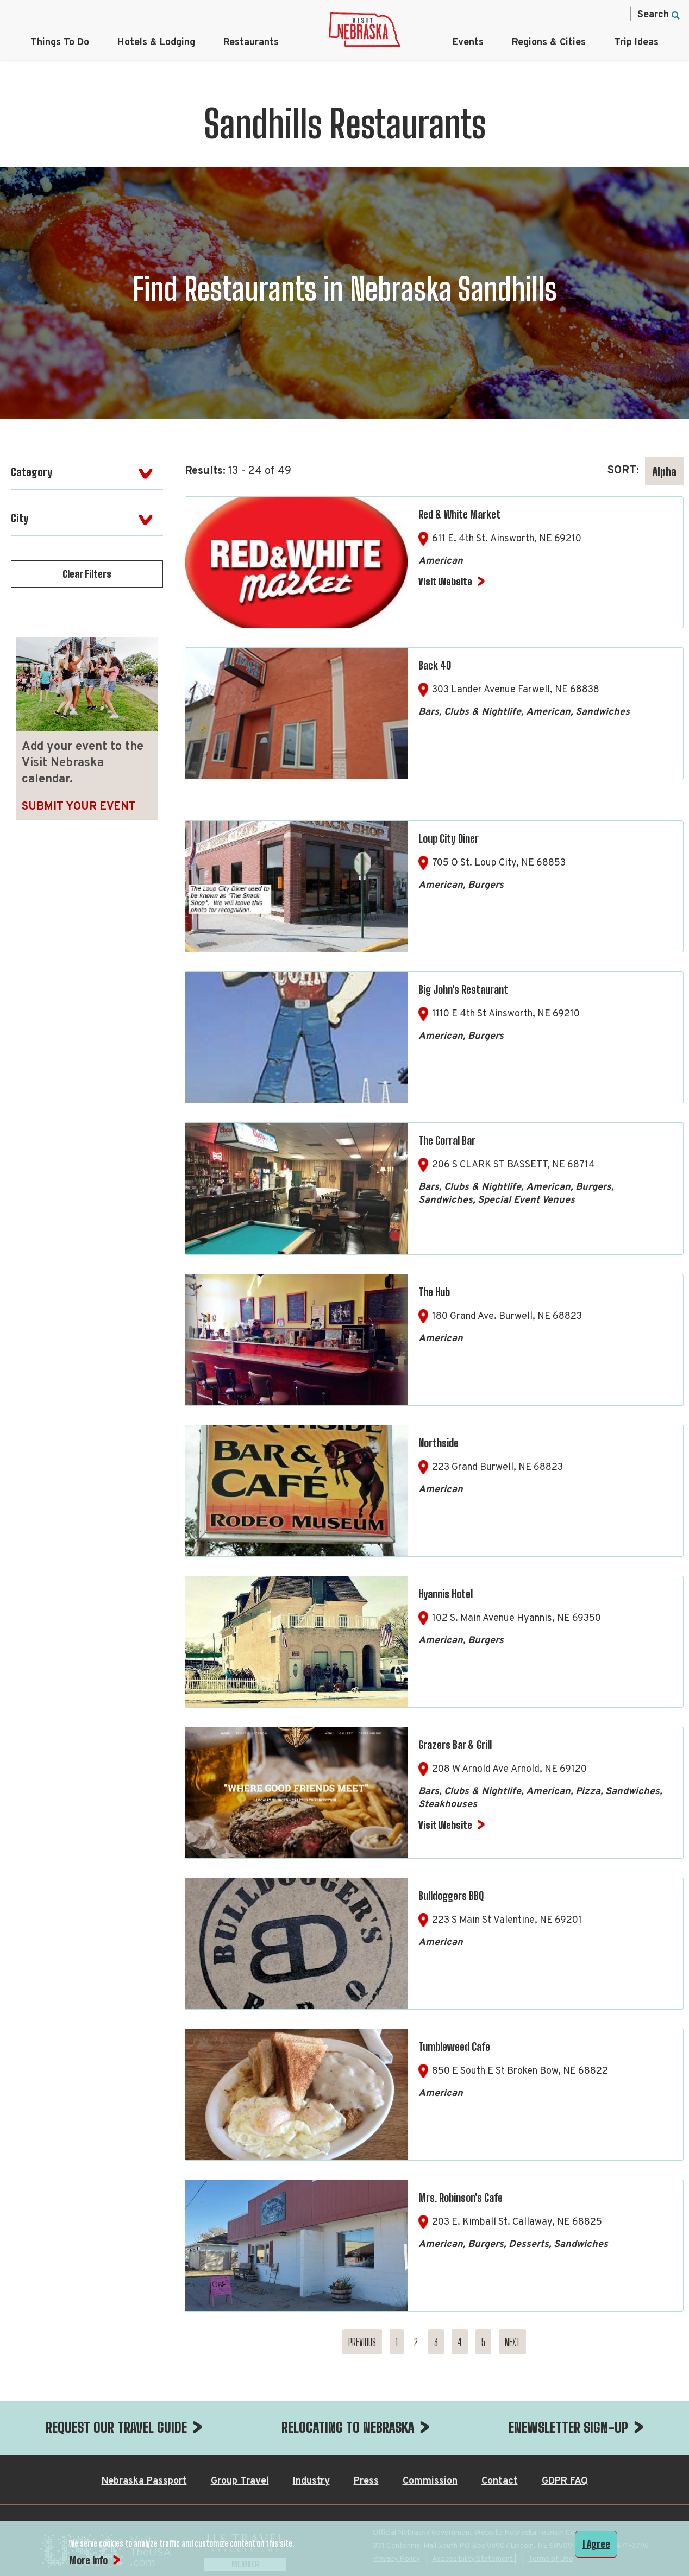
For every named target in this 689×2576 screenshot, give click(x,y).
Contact (499, 2481)
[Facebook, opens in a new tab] (523, 14)
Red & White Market (459, 514)
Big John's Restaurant (463, 989)
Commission (430, 2481)
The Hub (434, 1291)
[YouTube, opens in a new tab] (614, 14)
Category (31, 471)
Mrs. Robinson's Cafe (460, 2197)
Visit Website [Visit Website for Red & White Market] (445, 582)
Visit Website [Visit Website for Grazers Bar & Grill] (445, 1825)
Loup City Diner (448, 838)
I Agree (596, 2544)
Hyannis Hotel (445, 1593)
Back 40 (434, 665)
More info (88, 2560)
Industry (311, 2481)
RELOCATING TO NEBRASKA (347, 2427)
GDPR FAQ (565, 2481)
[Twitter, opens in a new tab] (569, 14)
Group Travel (240, 2481)
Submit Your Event (79, 807)
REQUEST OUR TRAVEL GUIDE (116, 2427)
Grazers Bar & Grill (455, 1744)
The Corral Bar (446, 1140)
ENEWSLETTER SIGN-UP (568, 2427)
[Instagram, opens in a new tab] (546, 14)
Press (366, 2481)
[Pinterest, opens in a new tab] (592, 14)
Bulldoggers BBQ (451, 1895)
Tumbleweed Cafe (454, 2046)
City (19, 518)
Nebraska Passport (144, 2481)
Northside (438, 1442)
